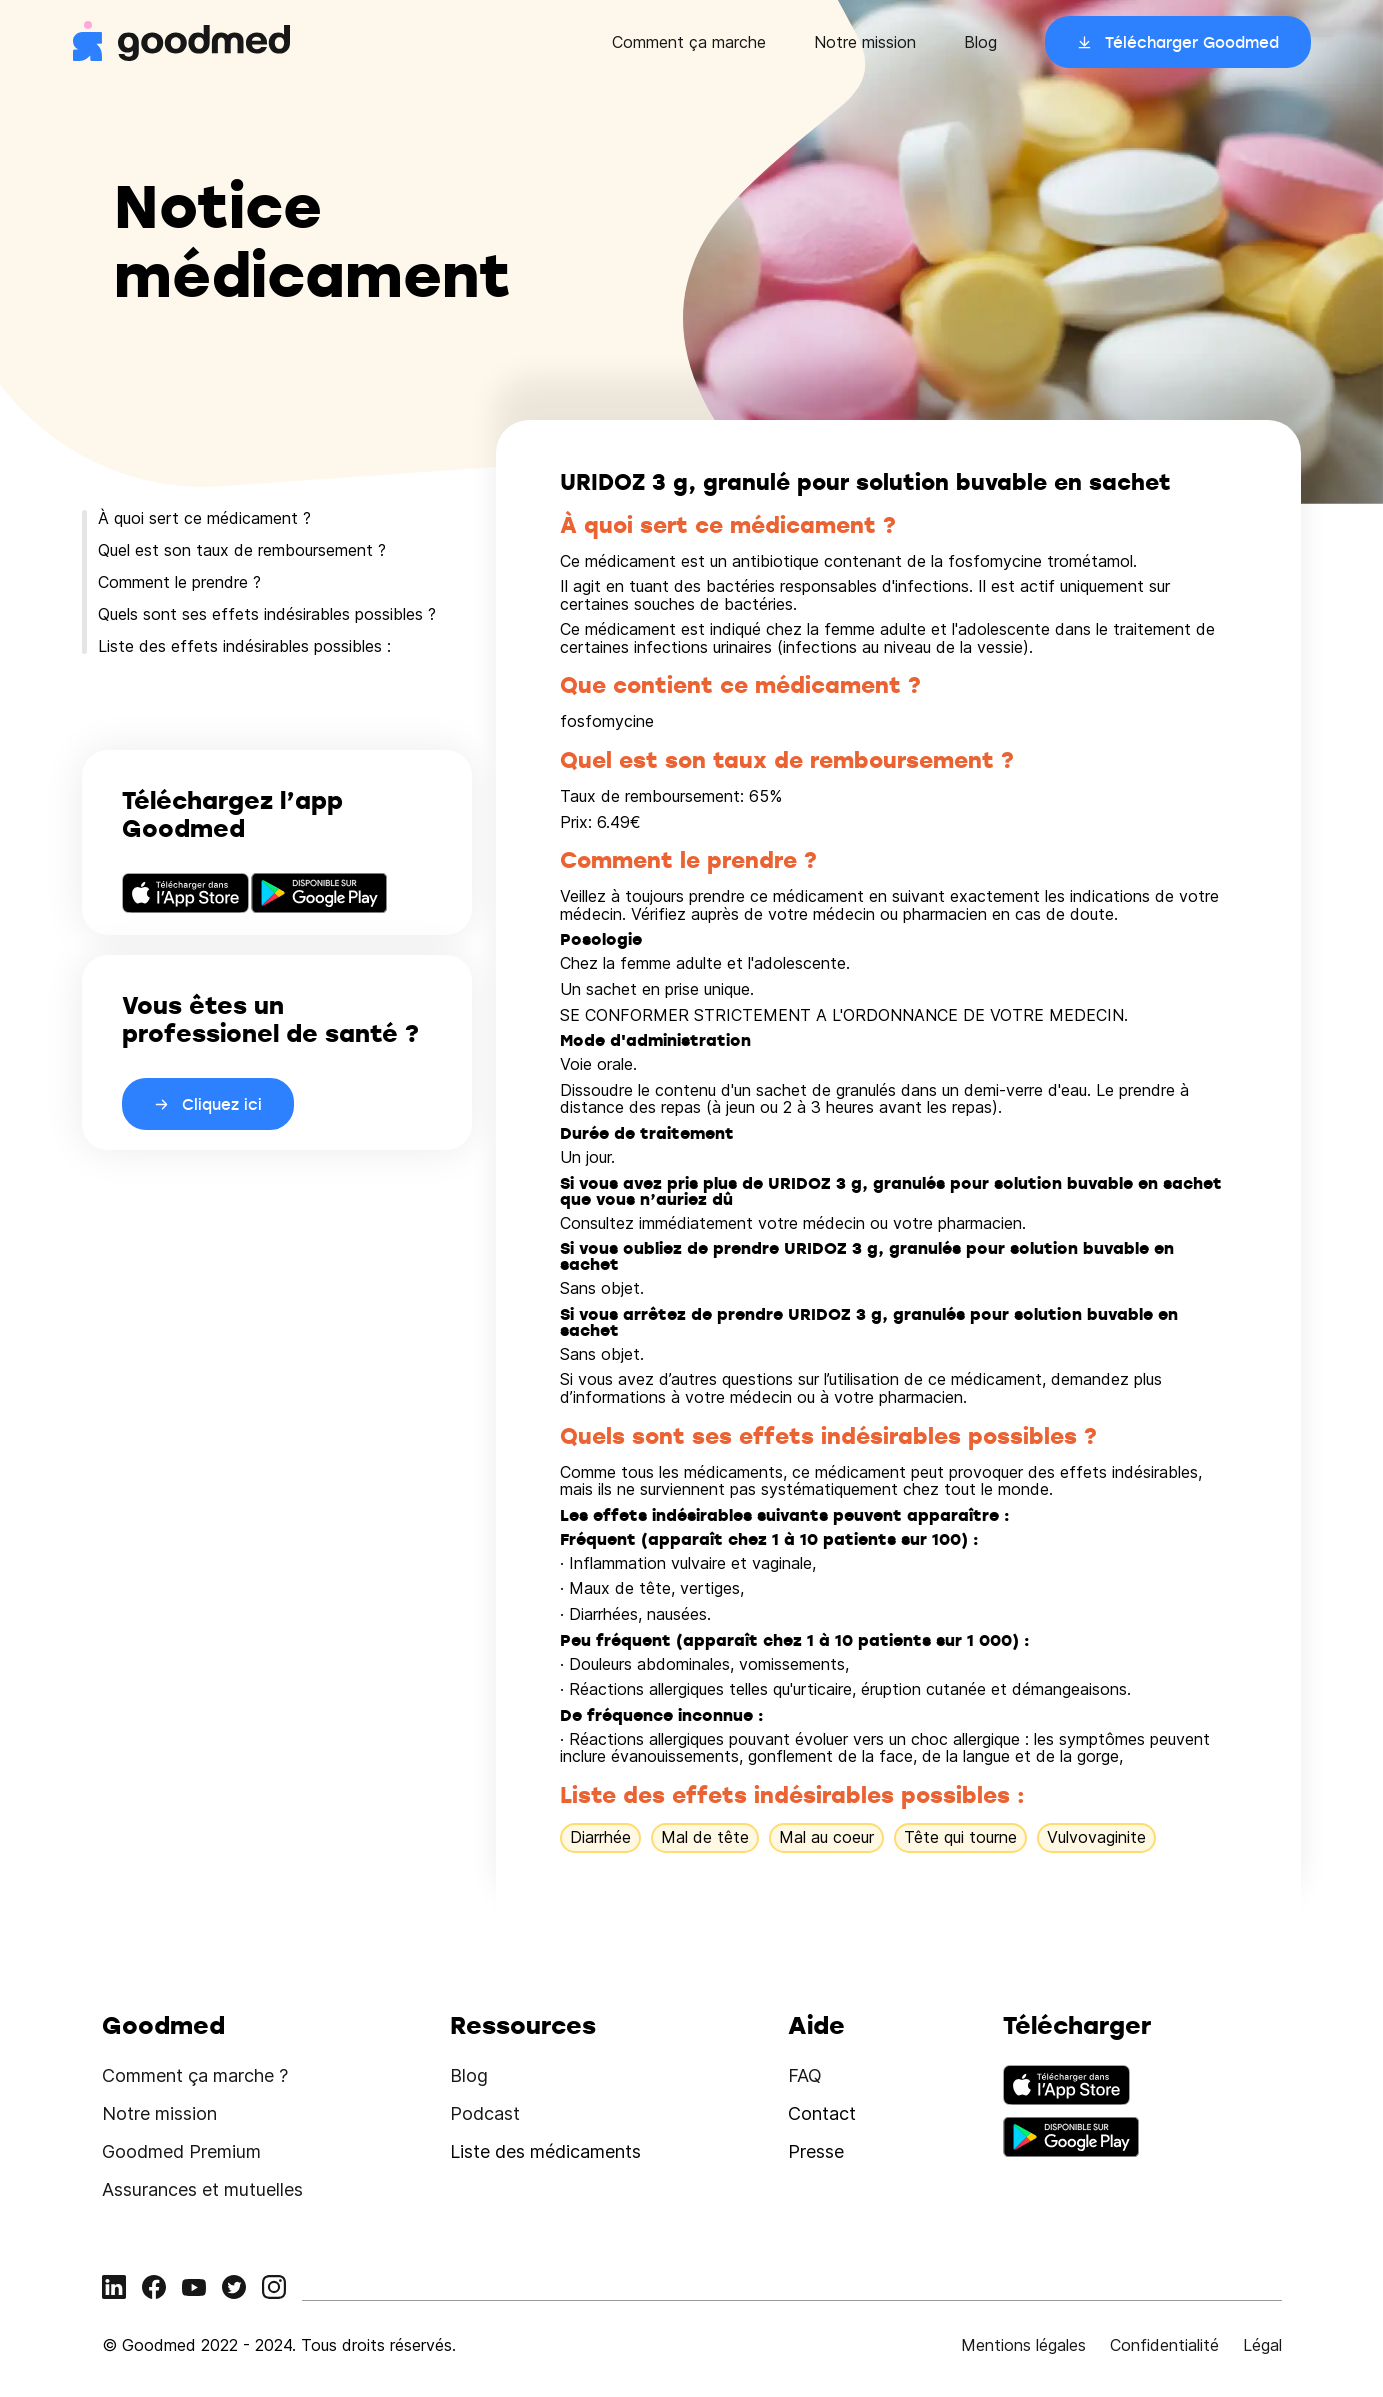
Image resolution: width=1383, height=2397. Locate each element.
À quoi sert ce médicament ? (204, 518)
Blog (980, 42)
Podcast (485, 2113)
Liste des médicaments (545, 2151)
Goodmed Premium (181, 2151)
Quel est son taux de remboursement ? (242, 550)
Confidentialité (1164, 2345)
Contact (822, 2113)
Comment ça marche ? (195, 2075)
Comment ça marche (689, 42)
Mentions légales (1023, 2345)
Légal (1262, 2345)
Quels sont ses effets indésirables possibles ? (267, 614)
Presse (816, 2151)
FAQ (805, 2075)
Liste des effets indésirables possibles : (244, 646)
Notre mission (865, 42)
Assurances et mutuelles (202, 2189)
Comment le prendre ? (179, 582)
